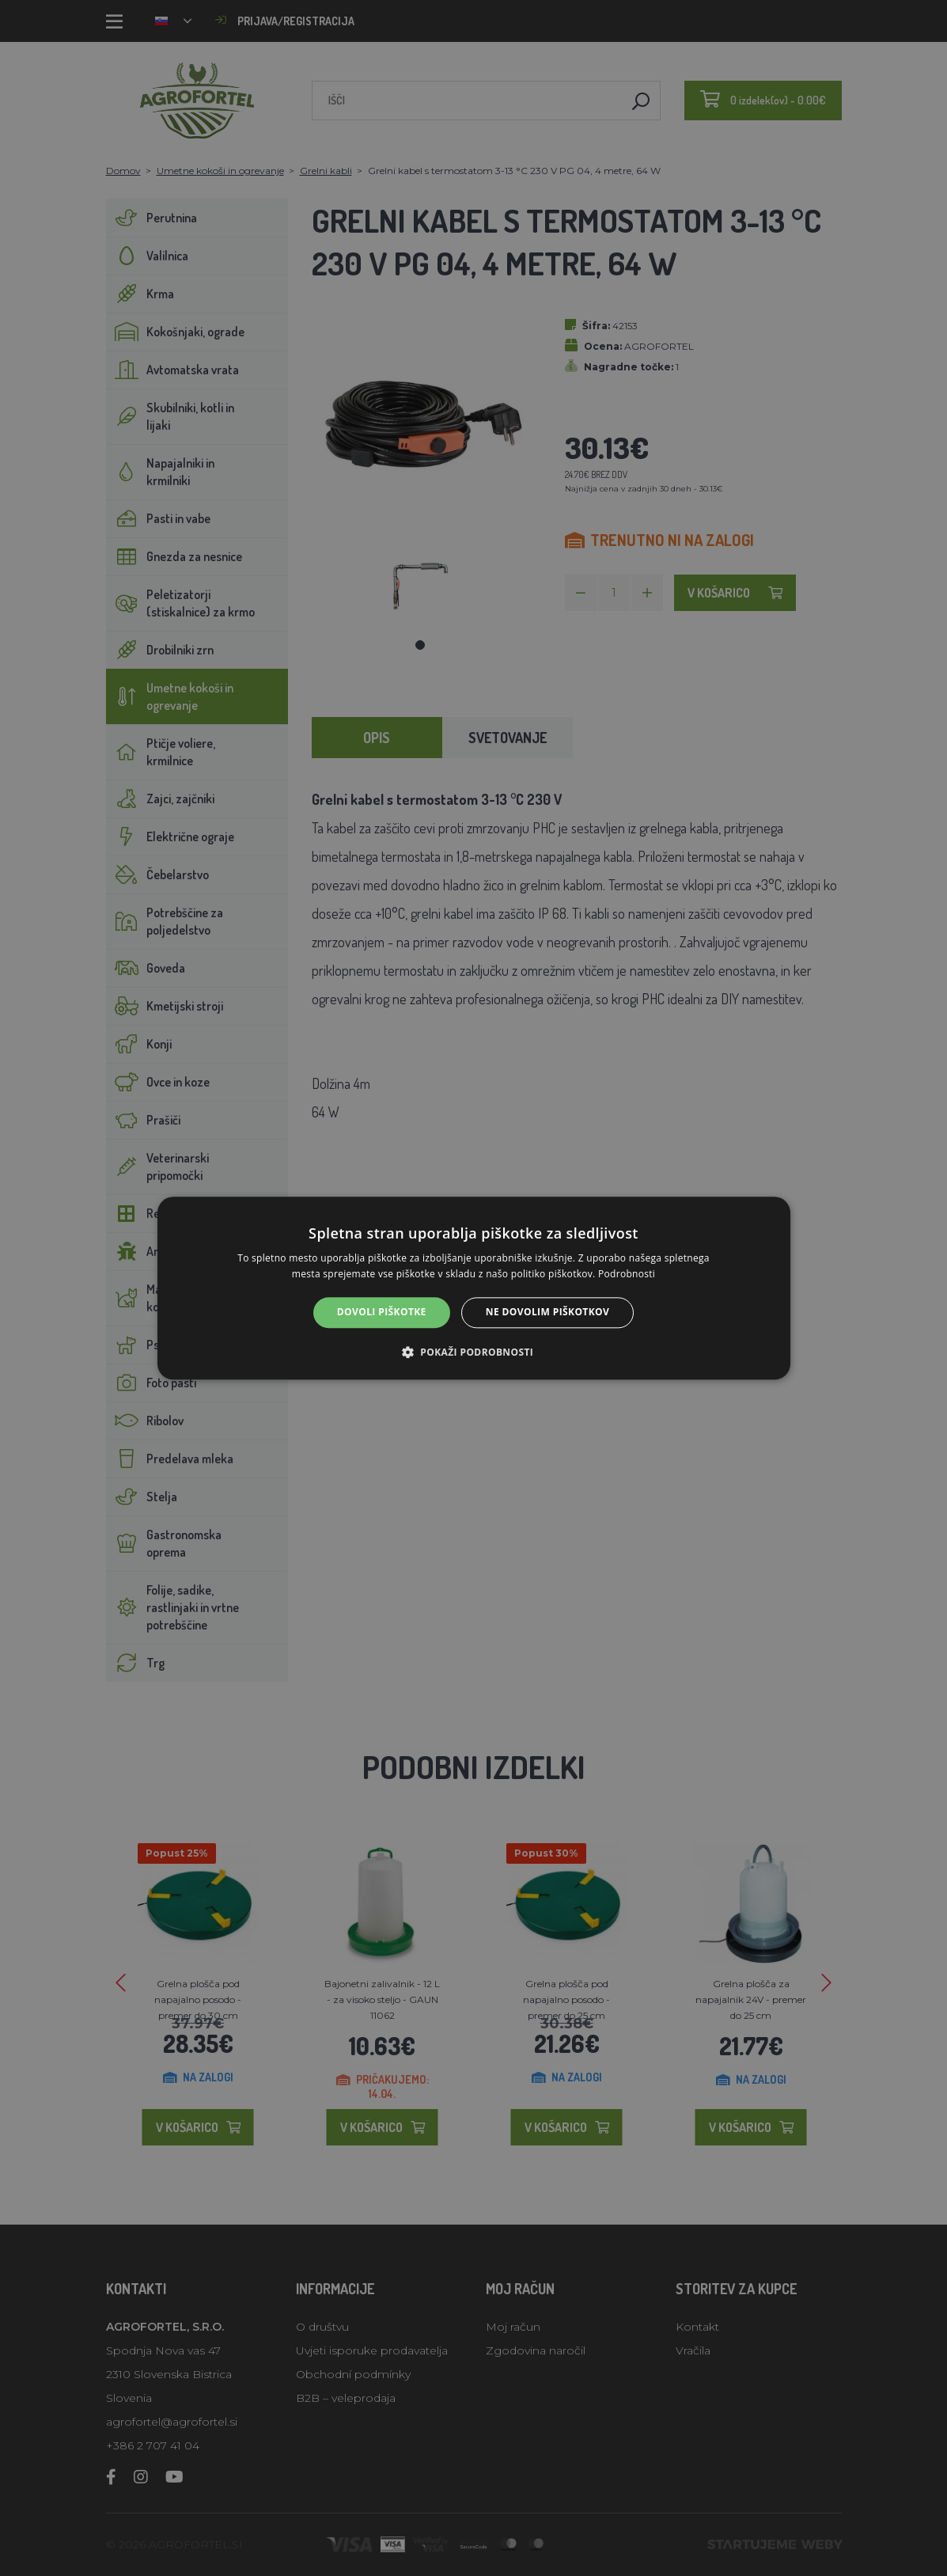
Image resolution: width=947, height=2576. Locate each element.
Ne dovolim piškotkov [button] (547, 1312)
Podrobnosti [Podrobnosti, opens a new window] (626, 1273)
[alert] (473, 1288)
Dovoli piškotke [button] (381, 1312)
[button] (473, 1352)
